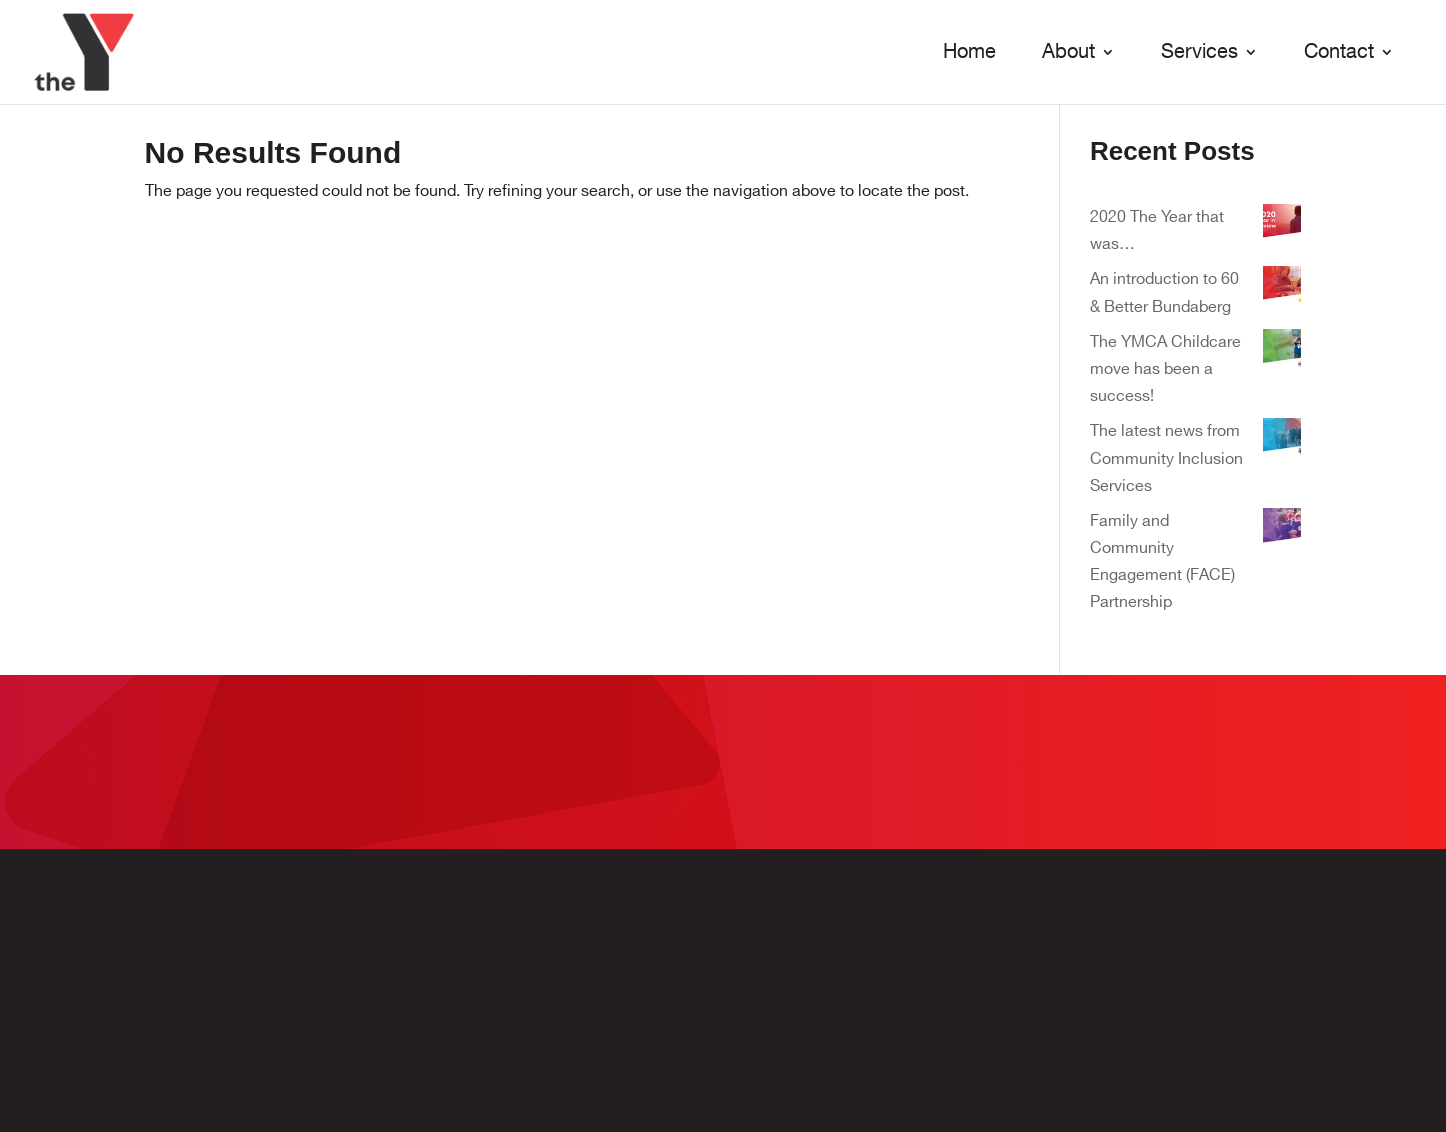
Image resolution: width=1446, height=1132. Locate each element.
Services (1199, 53)
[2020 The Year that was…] (1282, 227)
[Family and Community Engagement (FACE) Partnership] (1282, 531)
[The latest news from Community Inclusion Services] (1282, 441)
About (1068, 53)
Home (969, 53)
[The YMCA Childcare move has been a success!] (1282, 352)
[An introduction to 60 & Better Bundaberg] (1282, 289)
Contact (1339, 53)
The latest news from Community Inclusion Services (1166, 458)
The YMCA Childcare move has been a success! (1165, 369)
